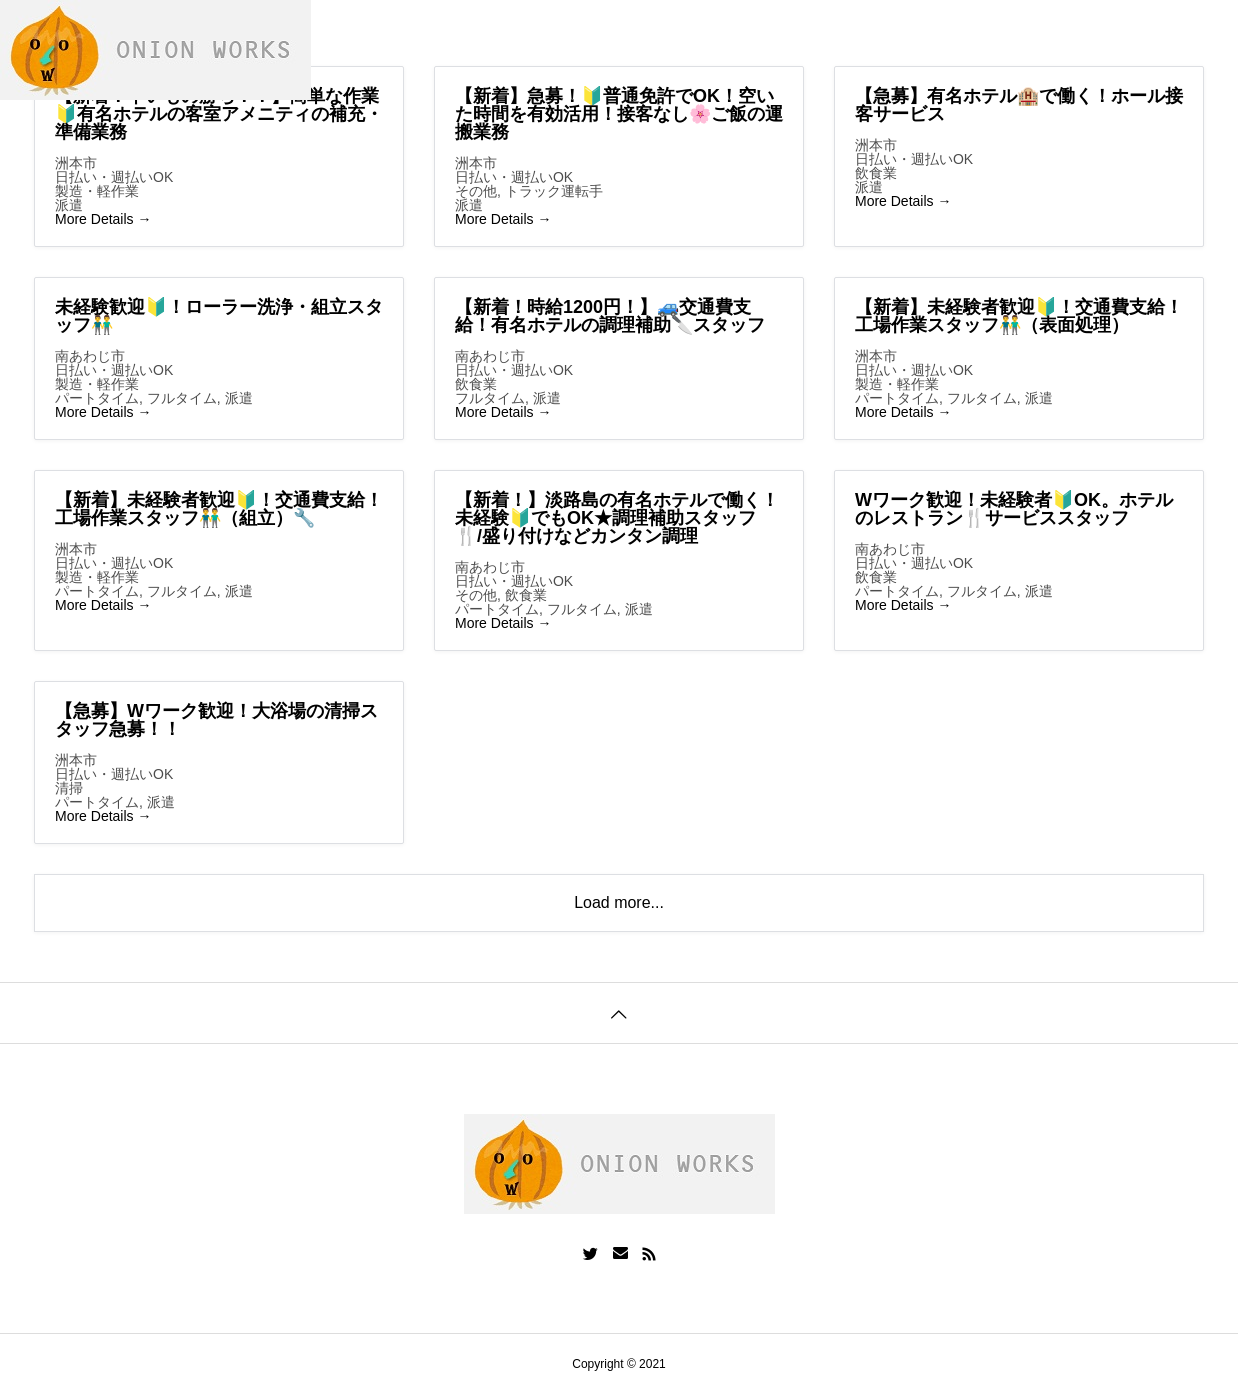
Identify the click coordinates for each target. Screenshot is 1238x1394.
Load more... (619, 902)
